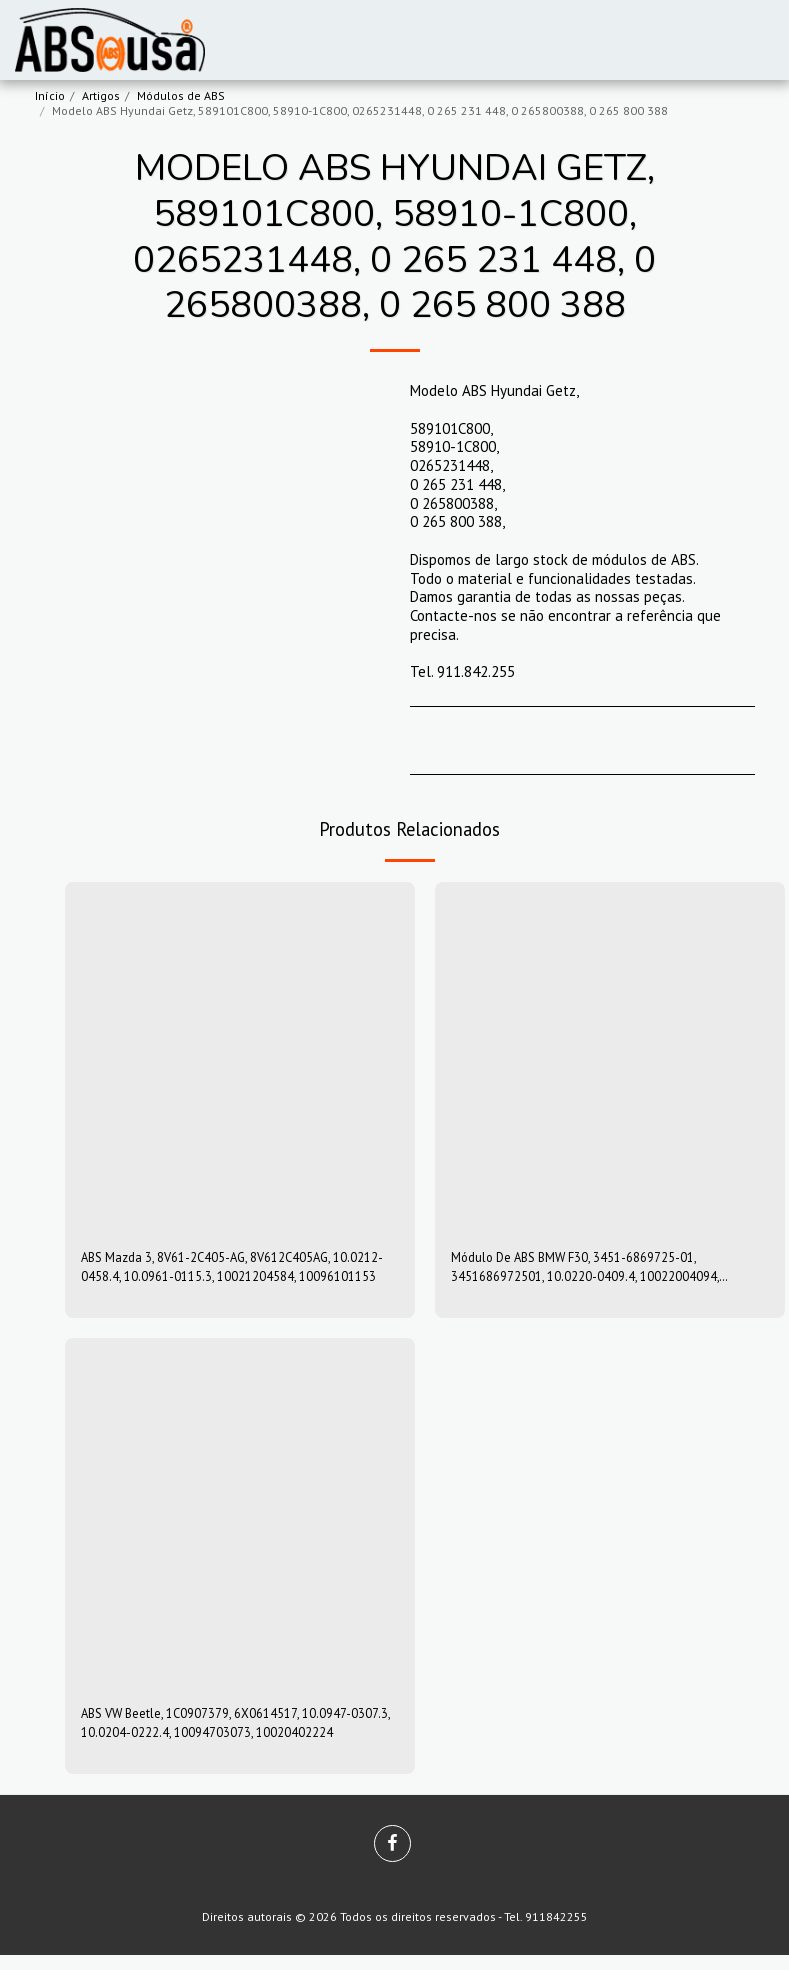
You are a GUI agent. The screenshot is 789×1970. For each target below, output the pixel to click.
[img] (240, 1057)
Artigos (101, 95)
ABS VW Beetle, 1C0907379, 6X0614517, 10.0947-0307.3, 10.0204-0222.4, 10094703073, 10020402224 (238, 1734)
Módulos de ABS (181, 95)
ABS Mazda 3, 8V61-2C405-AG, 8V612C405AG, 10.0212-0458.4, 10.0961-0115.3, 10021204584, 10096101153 (232, 1271)
